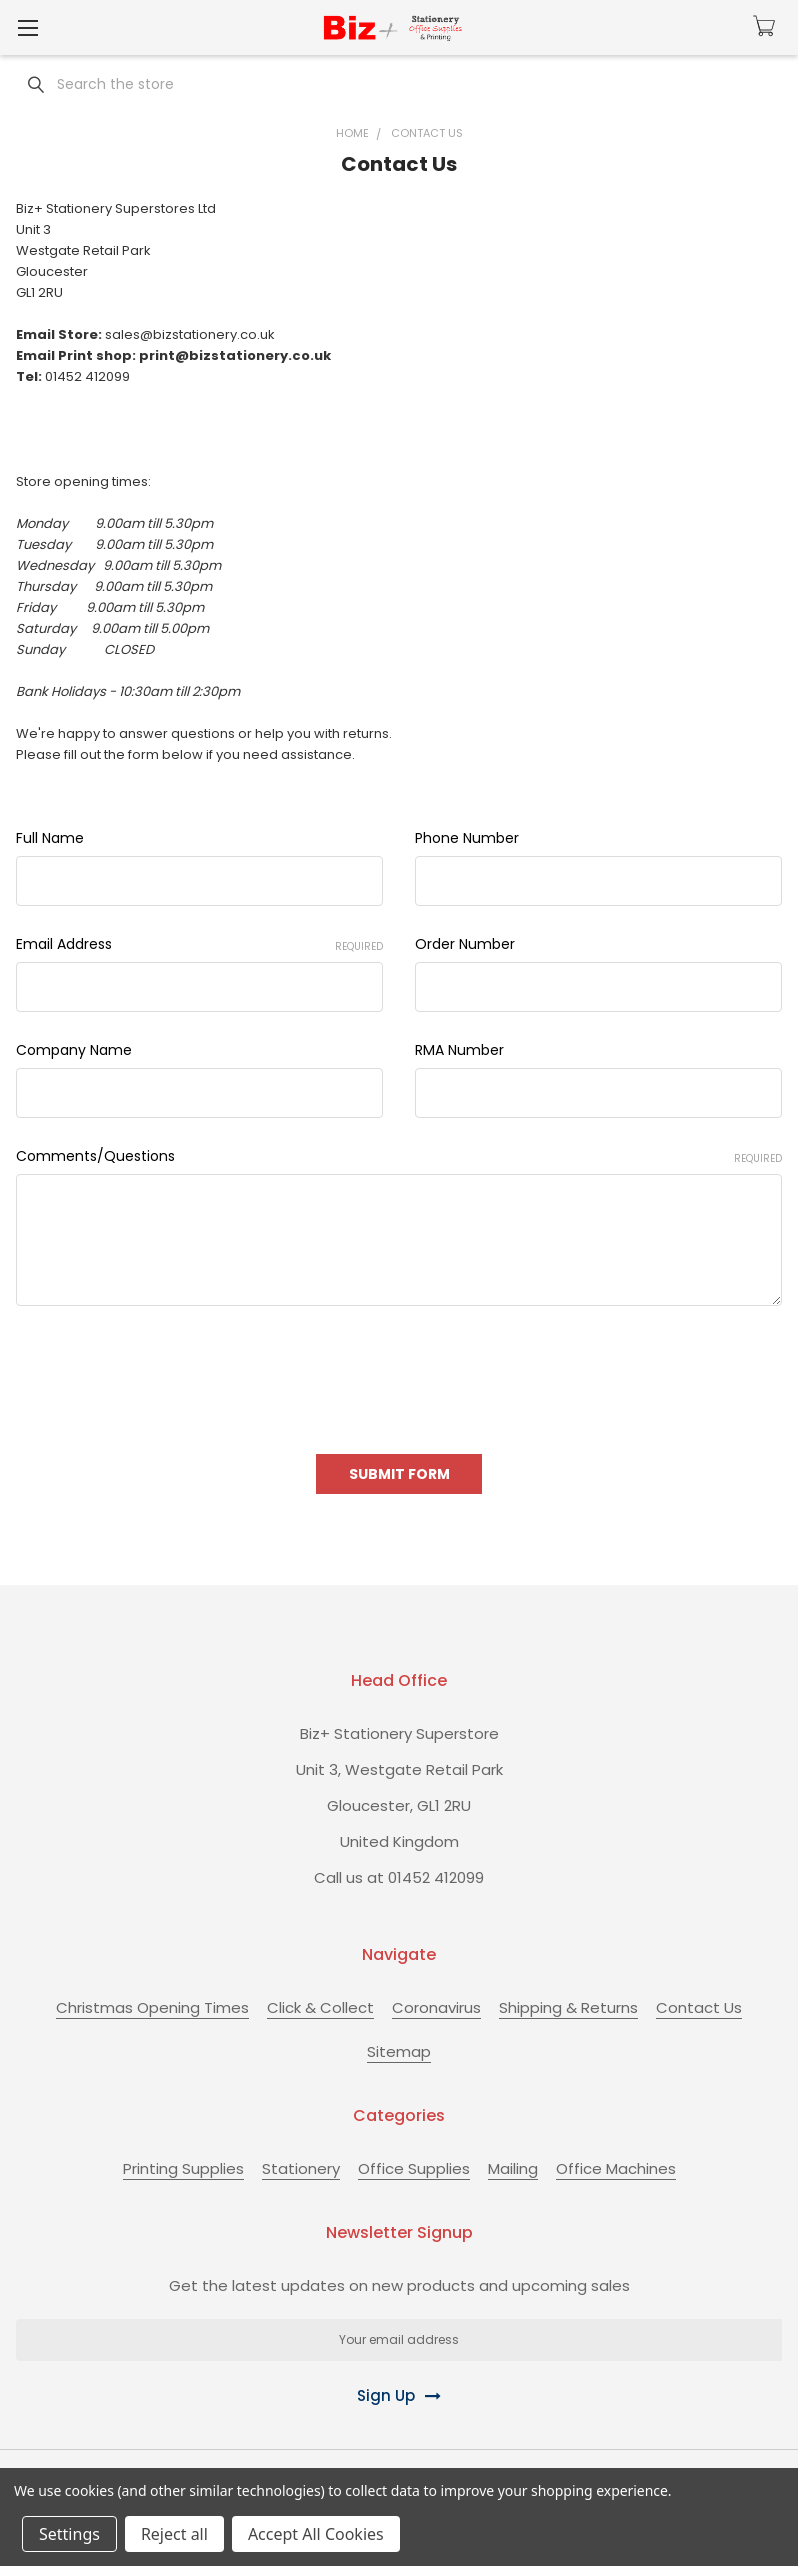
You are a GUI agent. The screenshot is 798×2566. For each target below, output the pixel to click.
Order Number (465, 944)
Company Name (74, 1050)
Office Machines (616, 2168)
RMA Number (459, 1050)
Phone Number (467, 838)
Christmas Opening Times (152, 2007)
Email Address (199, 944)
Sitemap (399, 2051)
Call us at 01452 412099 (399, 1877)
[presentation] (168, 1373)
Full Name (50, 838)
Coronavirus (436, 2007)
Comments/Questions (399, 1156)
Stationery (301, 2168)
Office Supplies (414, 2168)
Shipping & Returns (568, 2007)
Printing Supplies (183, 2168)
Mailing (513, 2168)
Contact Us (699, 2007)
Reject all (174, 2534)
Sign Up (386, 2395)
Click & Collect (320, 2007)
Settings (69, 2534)
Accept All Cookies (316, 2534)
